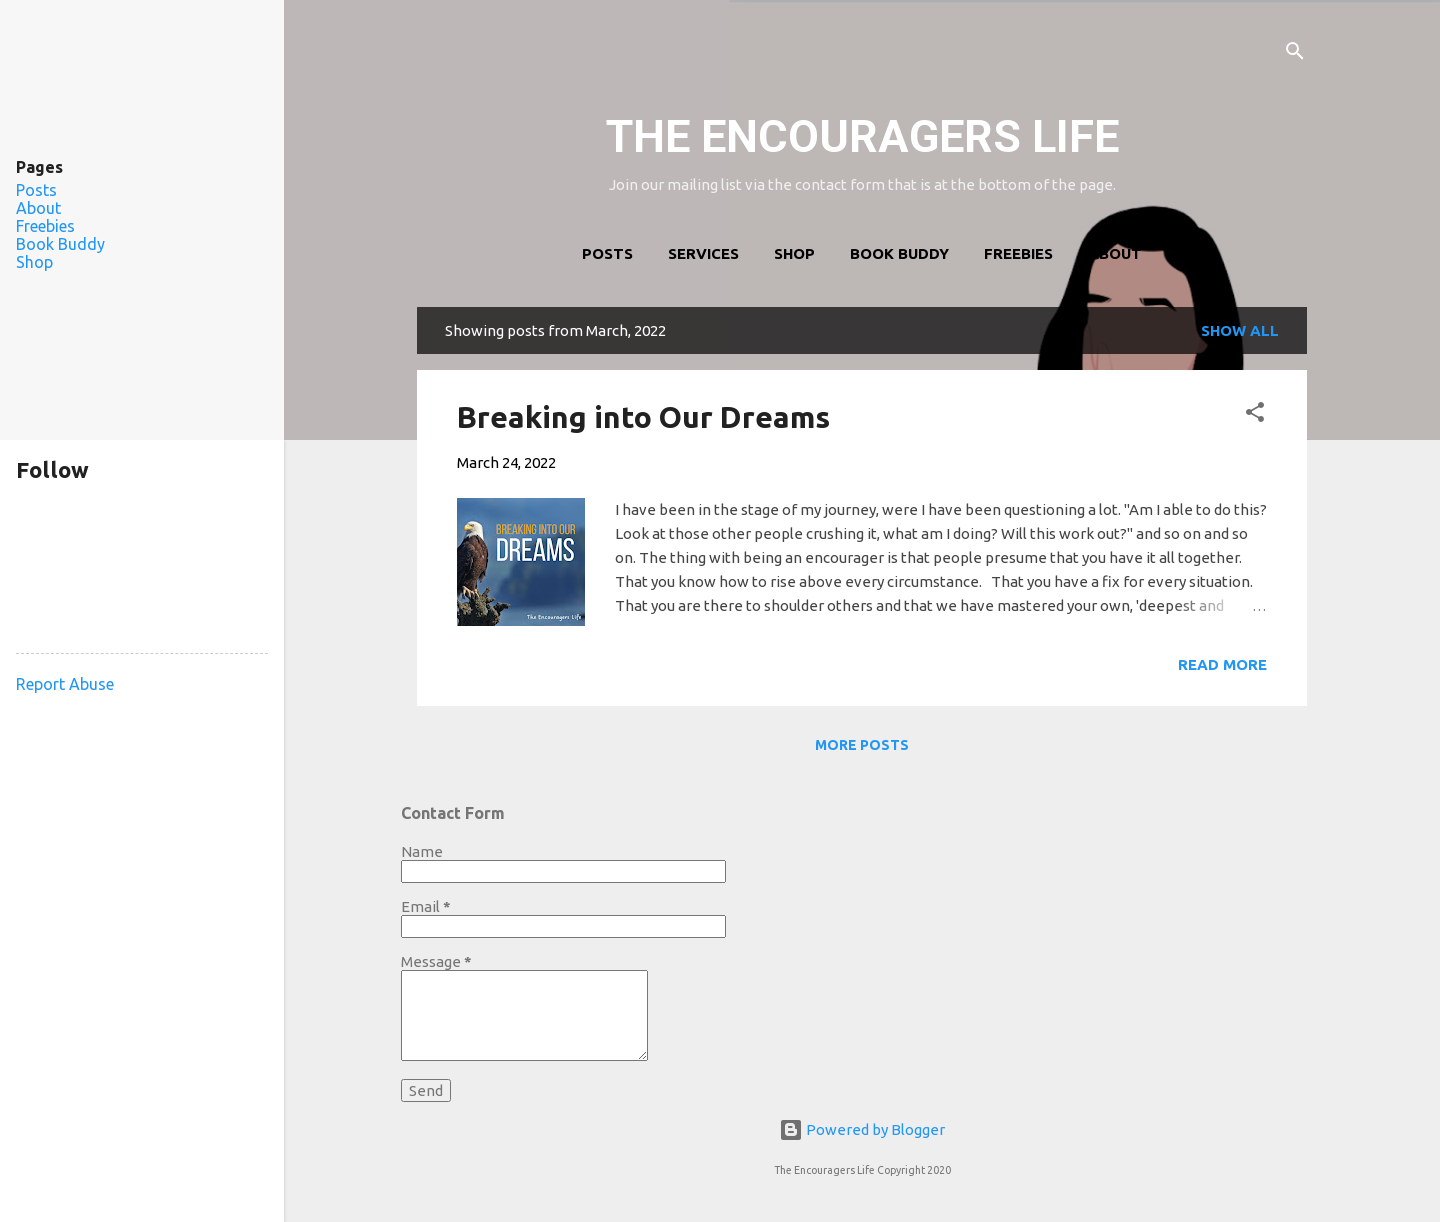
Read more (1222, 664)
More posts (862, 745)
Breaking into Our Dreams (643, 417)
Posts (607, 253)
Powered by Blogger (862, 1129)
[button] (1255, 415)
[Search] (1295, 54)
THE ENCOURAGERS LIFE (862, 136)
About (1115, 253)
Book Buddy (899, 253)
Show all (1240, 330)
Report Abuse (65, 684)
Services (703, 253)
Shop (794, 253)
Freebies (1018, 253)
